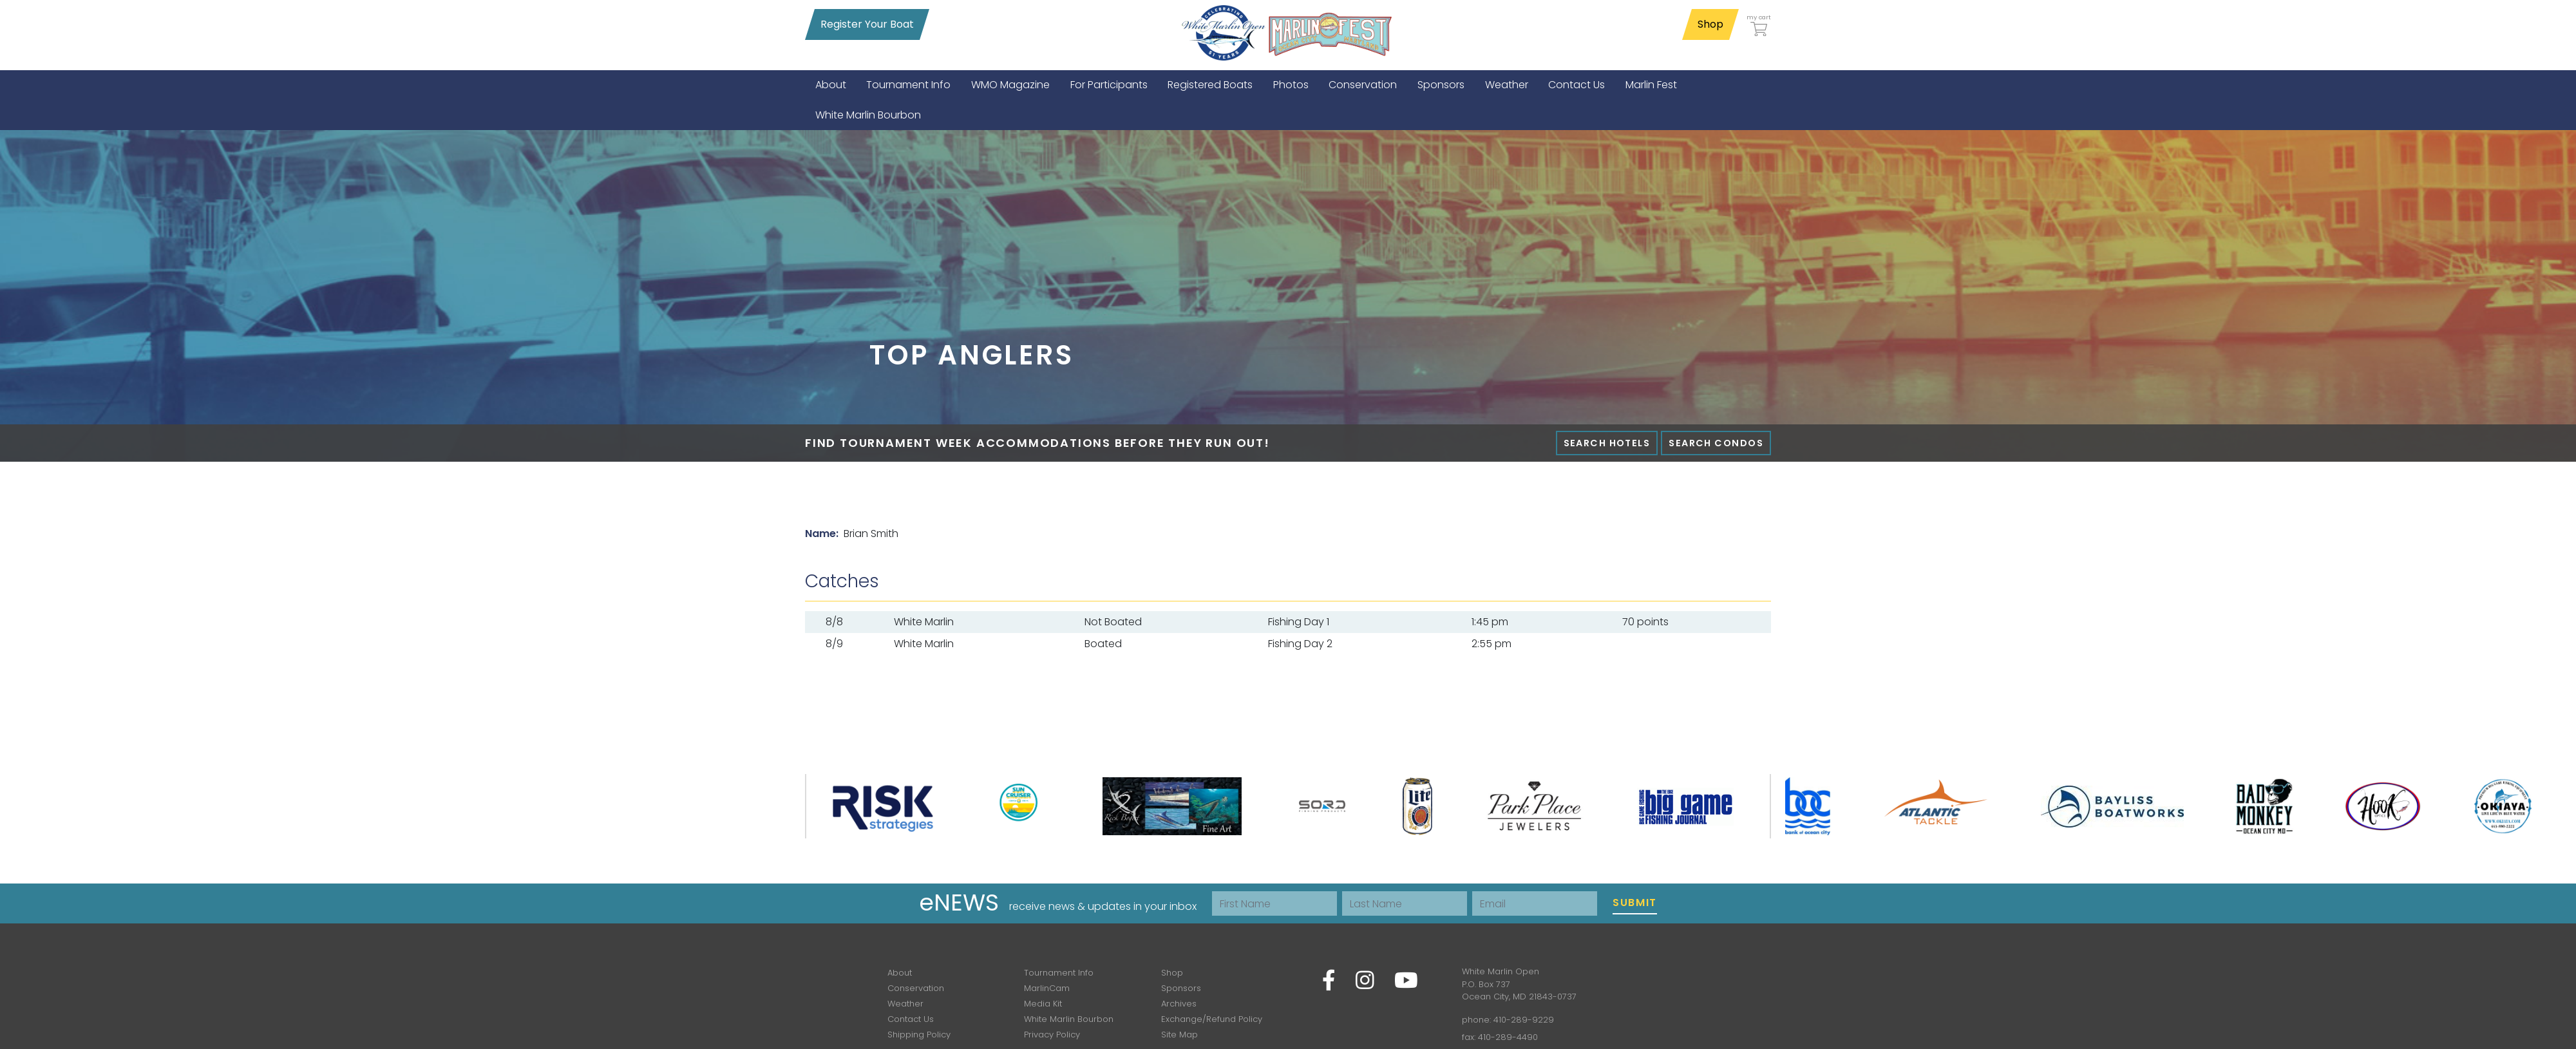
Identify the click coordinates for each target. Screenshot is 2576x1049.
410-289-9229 (1523, 1020)
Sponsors (1181, 988)
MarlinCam (1047, 988)
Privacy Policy (1052, 1034)
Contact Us (910, 1019)
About (899, 973)
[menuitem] (831, 84)
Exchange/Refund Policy (1211, 1019)
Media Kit (1043, 1003)
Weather (905, 1003)
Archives (1179, 1003)
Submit (1635, 902)
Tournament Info (1059, 973)
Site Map (1179, 1034)
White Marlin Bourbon (1068, 1019)
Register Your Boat (867, 24)
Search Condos (1716, 443)
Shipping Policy (919, 1034)
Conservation (915, 988)
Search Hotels (1607, 443)
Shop (1710, 24)
